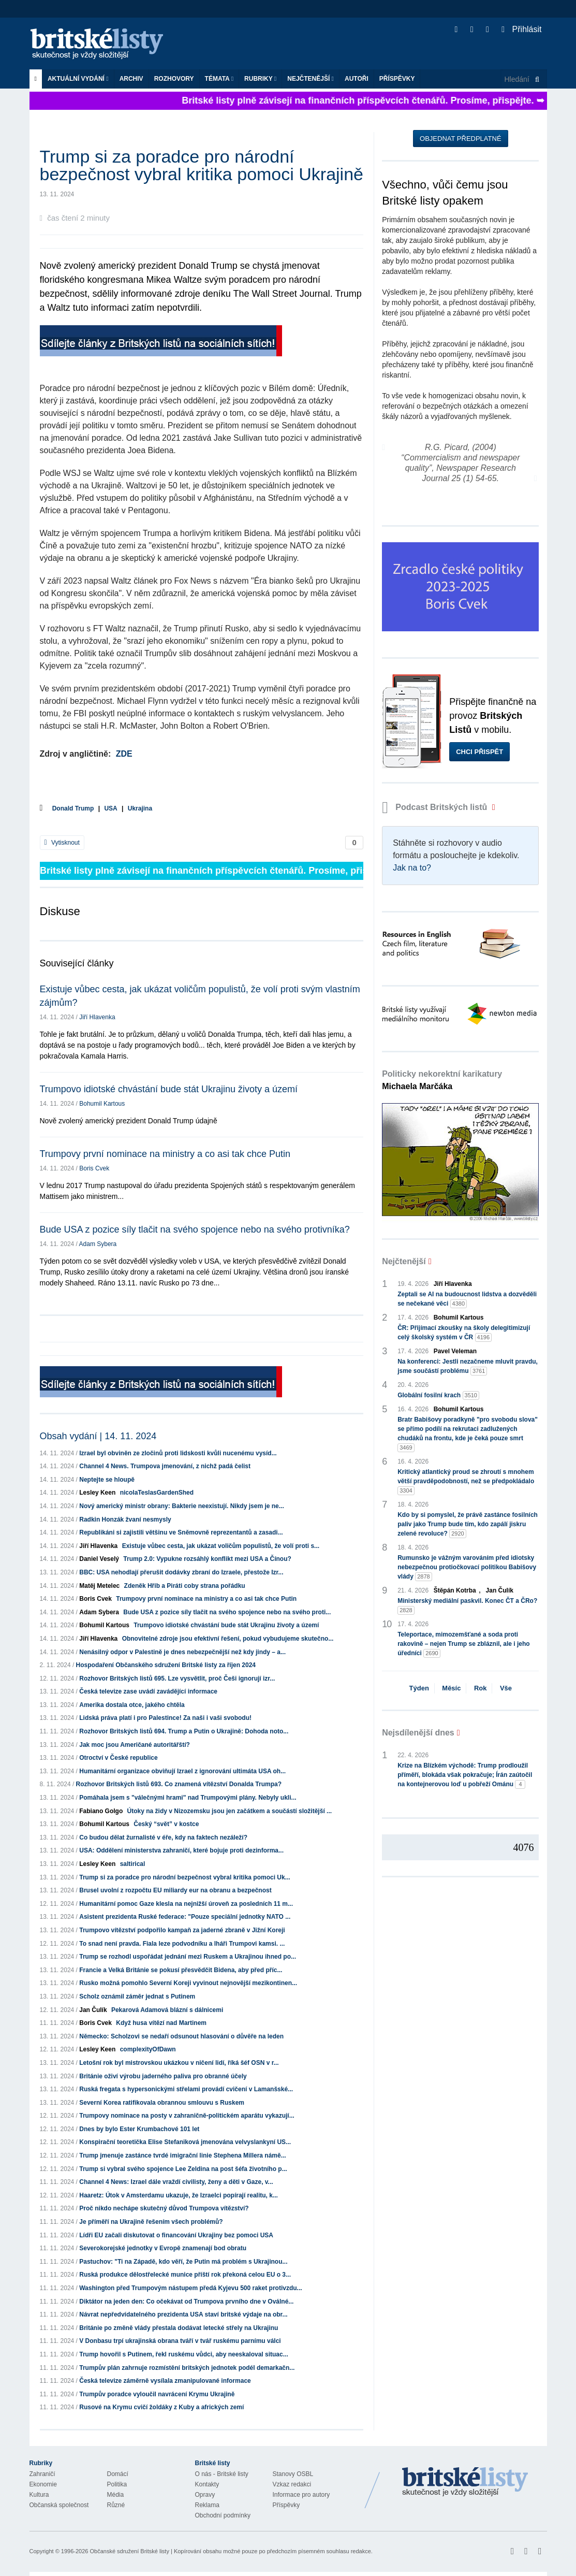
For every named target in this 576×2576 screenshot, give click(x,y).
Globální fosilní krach (438, 1395)
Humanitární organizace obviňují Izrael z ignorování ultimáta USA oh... (182, 1771)
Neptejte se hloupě (107, 1479)
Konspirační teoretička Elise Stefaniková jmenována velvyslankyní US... (185, 2142)
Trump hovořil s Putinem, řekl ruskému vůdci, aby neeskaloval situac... (183, 2354)
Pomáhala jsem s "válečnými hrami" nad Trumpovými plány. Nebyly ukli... (187, 1797)
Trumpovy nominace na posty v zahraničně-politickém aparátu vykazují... (186, 2115)
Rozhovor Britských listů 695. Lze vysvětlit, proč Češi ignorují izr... (177, 1678)
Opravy (205, 2494)
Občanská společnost (59, 2505)
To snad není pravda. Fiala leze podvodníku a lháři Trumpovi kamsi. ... (182, 1943)
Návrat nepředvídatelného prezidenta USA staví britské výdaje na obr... (183, 2314)
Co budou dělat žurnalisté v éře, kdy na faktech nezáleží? (163, 1837)
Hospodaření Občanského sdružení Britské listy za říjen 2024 (166, 1665)
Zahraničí (42, 2474)
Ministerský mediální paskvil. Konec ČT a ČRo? (467, 1606)
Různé (116, 2505)
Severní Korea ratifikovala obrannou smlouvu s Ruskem (161, 2102)
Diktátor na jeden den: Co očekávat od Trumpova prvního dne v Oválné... (186, 2301)
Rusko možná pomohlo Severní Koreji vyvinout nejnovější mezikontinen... (188, 1983)
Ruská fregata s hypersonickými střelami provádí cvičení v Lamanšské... (186, 2089)
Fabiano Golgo (101, 1811)
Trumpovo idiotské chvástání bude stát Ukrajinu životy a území (169, 1089)
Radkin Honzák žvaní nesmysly (125, 1519)
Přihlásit (521, 29)
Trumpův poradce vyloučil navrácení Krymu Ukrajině (156, 2394)
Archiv (131, 78)
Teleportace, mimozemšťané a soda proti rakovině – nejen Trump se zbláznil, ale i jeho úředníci (463, 1644)
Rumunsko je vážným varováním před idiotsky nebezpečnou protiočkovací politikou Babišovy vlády (466, 1567)
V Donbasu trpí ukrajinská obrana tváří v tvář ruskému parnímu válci (179, 2341)
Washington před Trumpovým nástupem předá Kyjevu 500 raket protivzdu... (190, 2288)
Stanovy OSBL (293, 2474)
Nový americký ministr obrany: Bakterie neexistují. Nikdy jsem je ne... (181, 1506)
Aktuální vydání (78, 78)
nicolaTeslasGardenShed (157, 1492)
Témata (219, 78)
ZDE (124, 753)
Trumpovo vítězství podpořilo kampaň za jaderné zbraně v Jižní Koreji (182, 1930)
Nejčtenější (310, 78)
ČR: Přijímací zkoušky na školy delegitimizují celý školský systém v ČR (463, 1333)
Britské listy (101, 44)
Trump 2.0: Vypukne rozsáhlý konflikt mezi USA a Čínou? (208, 1558)
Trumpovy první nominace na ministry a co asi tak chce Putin (165, 1154)
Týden (419, 1688)
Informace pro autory (301, 2494)
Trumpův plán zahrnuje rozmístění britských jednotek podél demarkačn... (186, 2367)
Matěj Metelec (99, 1585)
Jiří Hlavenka (97, 1017)
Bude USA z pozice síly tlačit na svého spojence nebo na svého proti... (227, 1612)
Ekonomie (43, 2484)
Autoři (356, 78)
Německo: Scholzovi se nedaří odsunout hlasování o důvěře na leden (181, 2036)
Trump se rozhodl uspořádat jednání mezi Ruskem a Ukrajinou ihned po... (187, 1956)
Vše (506, 1688)
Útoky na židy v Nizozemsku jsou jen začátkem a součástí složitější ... (229, 1811)
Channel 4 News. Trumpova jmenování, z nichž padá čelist (164, 1466)
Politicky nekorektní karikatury (442, 1080)
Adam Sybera (98, 1244)
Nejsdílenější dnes (418, 1732)
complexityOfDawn (148, 2049)
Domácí (117, 2474)
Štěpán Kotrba (455, 1590)
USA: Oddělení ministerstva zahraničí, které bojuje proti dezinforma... (181, 1850)
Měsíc (451, 1688)
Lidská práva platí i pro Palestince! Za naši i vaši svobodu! (165, 1717)
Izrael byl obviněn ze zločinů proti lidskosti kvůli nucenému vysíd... (177, 1453)
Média (115, 2494)
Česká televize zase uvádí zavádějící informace (148, 1691)
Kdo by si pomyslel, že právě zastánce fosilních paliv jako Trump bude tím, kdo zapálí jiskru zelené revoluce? (467, 1524)
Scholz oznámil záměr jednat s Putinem (137, 1996)
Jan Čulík (93, 2010)
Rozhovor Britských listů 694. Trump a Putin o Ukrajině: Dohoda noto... (183, 1731)
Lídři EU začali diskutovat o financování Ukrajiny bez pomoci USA (176, 2235)
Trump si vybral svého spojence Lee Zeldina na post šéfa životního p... (183, 2169)
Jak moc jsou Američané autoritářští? (134, 1744)
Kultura (39, 2494)
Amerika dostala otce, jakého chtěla (131, 1705)
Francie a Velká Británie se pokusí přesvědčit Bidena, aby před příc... (180, 1970)
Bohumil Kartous (102, 1103)
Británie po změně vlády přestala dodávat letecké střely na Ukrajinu (178, 2328)
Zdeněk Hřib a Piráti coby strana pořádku (184, 1585)
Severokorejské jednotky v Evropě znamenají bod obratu (162, 2248)
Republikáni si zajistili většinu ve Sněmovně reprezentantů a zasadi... (181, 1532)
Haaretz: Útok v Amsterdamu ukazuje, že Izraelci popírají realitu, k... (178, 2195)
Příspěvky (397, 78)
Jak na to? (412, 867)
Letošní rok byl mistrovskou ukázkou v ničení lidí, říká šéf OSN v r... (178, 2062)
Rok (480, 1688)
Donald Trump (73, 808)
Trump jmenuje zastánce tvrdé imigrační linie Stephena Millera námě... (182, 2155)
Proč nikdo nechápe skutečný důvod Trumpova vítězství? (163, 2208)
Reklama (207, 2505)
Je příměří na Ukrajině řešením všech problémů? (151, 2221)
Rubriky (260, 78)
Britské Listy (465, 2482)
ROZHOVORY (174, 78)
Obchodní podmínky (222, 2515)
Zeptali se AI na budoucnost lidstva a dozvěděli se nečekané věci (467, 1299)
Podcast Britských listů (436, 807)
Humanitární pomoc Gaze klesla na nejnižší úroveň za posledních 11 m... (186, 1903)
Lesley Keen (97, 1492)
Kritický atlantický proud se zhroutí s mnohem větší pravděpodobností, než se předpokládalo (465, 1481)
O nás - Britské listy (221, 2474)
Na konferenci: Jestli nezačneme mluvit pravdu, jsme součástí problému (467, 1367)
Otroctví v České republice (118, 1757)
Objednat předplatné (460, 138)
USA (110, 808)
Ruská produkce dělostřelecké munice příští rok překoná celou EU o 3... (185, 2274)
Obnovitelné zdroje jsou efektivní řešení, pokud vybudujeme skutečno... (228, 1638)
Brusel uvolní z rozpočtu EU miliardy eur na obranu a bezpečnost (175, 1890)
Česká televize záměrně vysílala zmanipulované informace (165, 2380)
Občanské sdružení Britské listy (129, 2551)
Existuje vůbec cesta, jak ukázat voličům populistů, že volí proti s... (220, 1546)
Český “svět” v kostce (166, 1824)
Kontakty (207, 2484)
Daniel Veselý (99, 1558)
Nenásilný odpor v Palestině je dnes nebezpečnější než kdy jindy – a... (182, 1652)
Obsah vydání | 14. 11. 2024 (98, 1436)
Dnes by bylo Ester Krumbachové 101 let (139, 2129)
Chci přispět (479, 752)
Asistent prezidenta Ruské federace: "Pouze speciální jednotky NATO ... (184, 1916)
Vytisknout (62, 842)
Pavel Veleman (455, 1351)
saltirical (132, 1864)
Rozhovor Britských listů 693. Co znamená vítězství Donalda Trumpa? (179, 1784)
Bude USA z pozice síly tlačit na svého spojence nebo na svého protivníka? (195, 1229)
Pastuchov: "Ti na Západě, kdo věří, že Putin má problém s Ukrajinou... (183, 2261)
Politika (117, 2484)
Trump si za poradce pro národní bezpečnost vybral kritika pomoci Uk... (184, 1877)
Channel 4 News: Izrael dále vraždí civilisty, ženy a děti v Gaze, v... (176, 2182)
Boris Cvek (94, 1168)
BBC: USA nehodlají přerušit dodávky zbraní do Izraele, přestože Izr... (181, 1572)
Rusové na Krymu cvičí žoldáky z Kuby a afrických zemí (161, 2407)
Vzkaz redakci (292, 2484)
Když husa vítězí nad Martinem (161, 2023)
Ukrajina (140, 808)
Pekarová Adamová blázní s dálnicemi (167, 2010)
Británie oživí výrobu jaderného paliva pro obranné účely (162, 2076)
